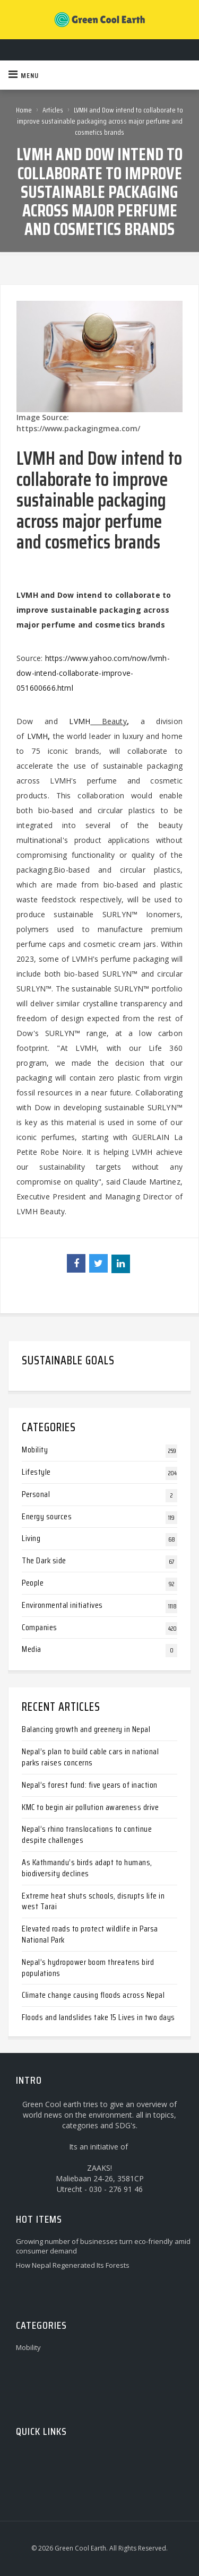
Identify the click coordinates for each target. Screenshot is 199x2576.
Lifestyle (36, 1471)
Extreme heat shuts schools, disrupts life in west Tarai (93, 1901)
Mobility (35, 1449)
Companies (39, 1627)
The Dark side (44, 1560)
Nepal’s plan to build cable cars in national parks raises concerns (90, 1757)
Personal (36, 1494)
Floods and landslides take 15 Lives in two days (98, 2017)
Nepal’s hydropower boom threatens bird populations (88, 1967)
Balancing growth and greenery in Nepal (86, 1729)
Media (31, 1649)
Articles (52, 110)
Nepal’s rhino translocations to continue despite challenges (87, 1834)
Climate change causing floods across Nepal (93, 1994)
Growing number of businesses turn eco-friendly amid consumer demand (103, 2246)
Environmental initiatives (62, 1605)
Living (31, 1538)
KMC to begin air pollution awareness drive (90, 1807)
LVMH (79, 721)
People (33, 1582)
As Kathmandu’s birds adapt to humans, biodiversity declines (87, 1868)
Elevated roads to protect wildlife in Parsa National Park (90, 1934)
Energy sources (47, 1516)
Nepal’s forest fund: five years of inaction (90, 1784)
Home (24, 110)
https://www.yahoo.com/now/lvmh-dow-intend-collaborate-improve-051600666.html (93, 673)
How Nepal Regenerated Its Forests (72, 2265)
